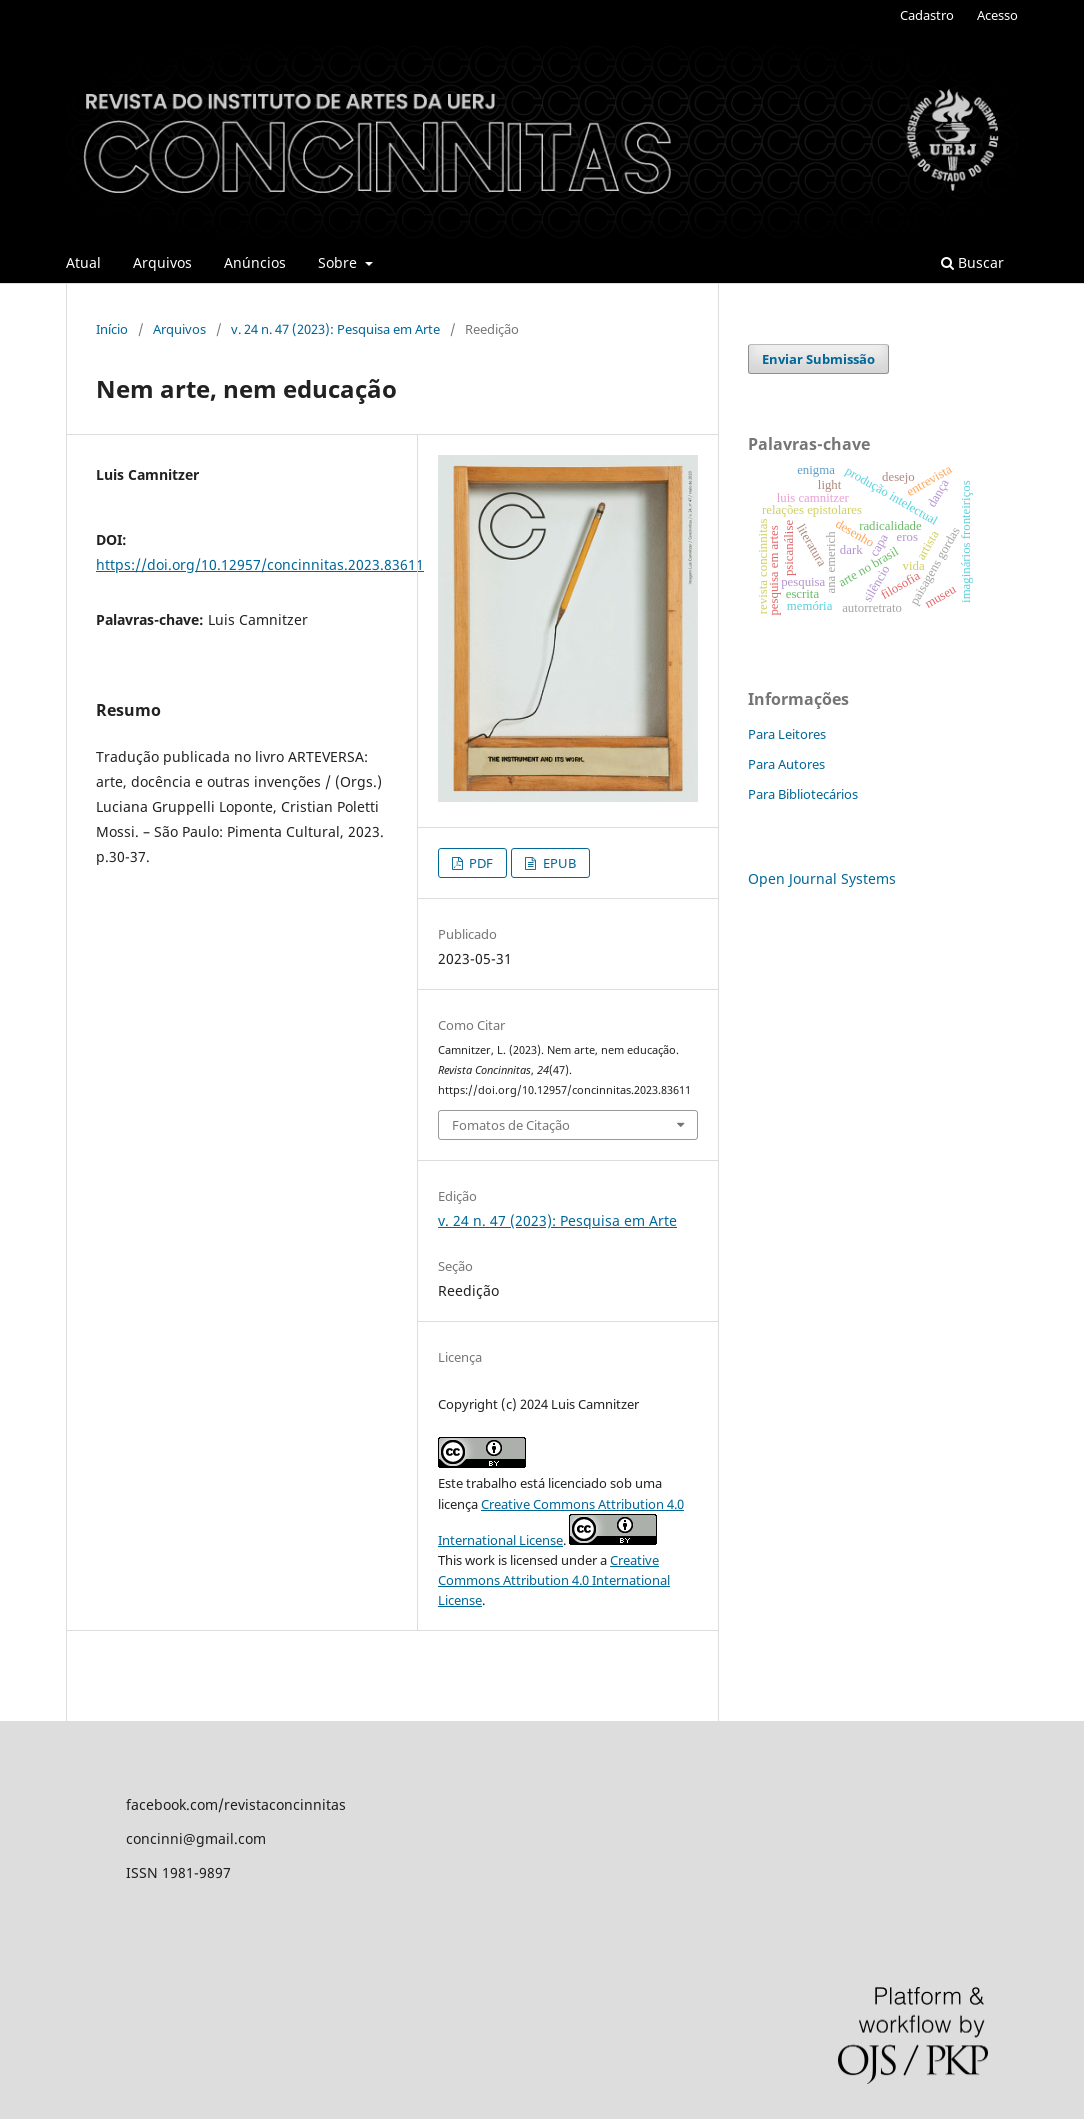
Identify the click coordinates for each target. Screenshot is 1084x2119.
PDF (479, 863)
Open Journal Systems (822, 878)
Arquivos (162, 262)
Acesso (997, 15)
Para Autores (786, 764)
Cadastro (927, 15)
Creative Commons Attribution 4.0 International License (554, 1580)
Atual (83, 262)
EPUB (558, 863)
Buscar (972, 262)
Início (112, 329)
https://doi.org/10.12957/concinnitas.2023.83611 (260, 564)
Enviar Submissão (818, 359)
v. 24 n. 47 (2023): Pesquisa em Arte (335, 329)
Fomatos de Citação (511, 1125)
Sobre (339, 262)
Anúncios (255, 262)
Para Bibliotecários (803, 794)
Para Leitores (787, 734)
